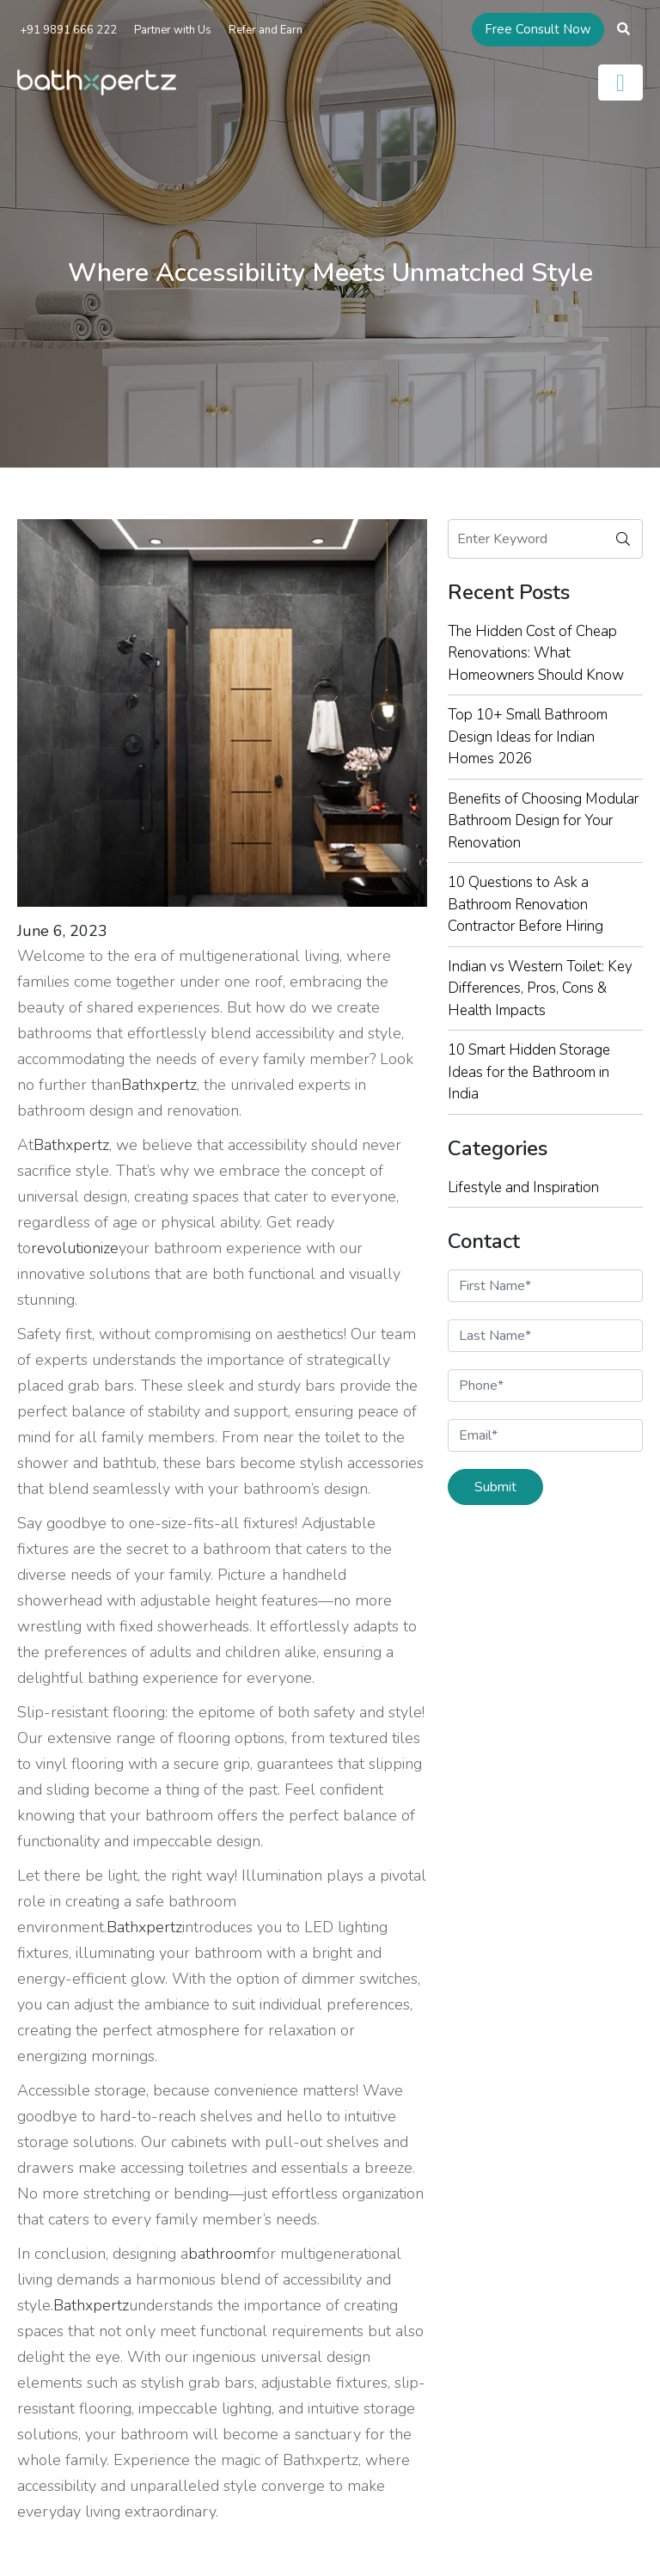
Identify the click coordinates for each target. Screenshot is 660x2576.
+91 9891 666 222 (67, 30)
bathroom (222, 2253)
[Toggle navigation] (620, 82)
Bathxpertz (159, 1084)
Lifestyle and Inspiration (523, 1187)
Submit (495, 1487)
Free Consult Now (538, 29)
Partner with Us (172, 30)
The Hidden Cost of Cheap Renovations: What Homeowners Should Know (536, 653)
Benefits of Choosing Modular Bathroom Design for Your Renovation (543, 821)
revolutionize (75, 1248)
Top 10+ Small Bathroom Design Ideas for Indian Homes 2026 (528, 736)
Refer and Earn (265, 30)
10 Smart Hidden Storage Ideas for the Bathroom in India (529, 1072)
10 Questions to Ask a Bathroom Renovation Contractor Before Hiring (525, 904)
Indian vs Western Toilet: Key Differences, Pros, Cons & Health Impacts (540, 988)
